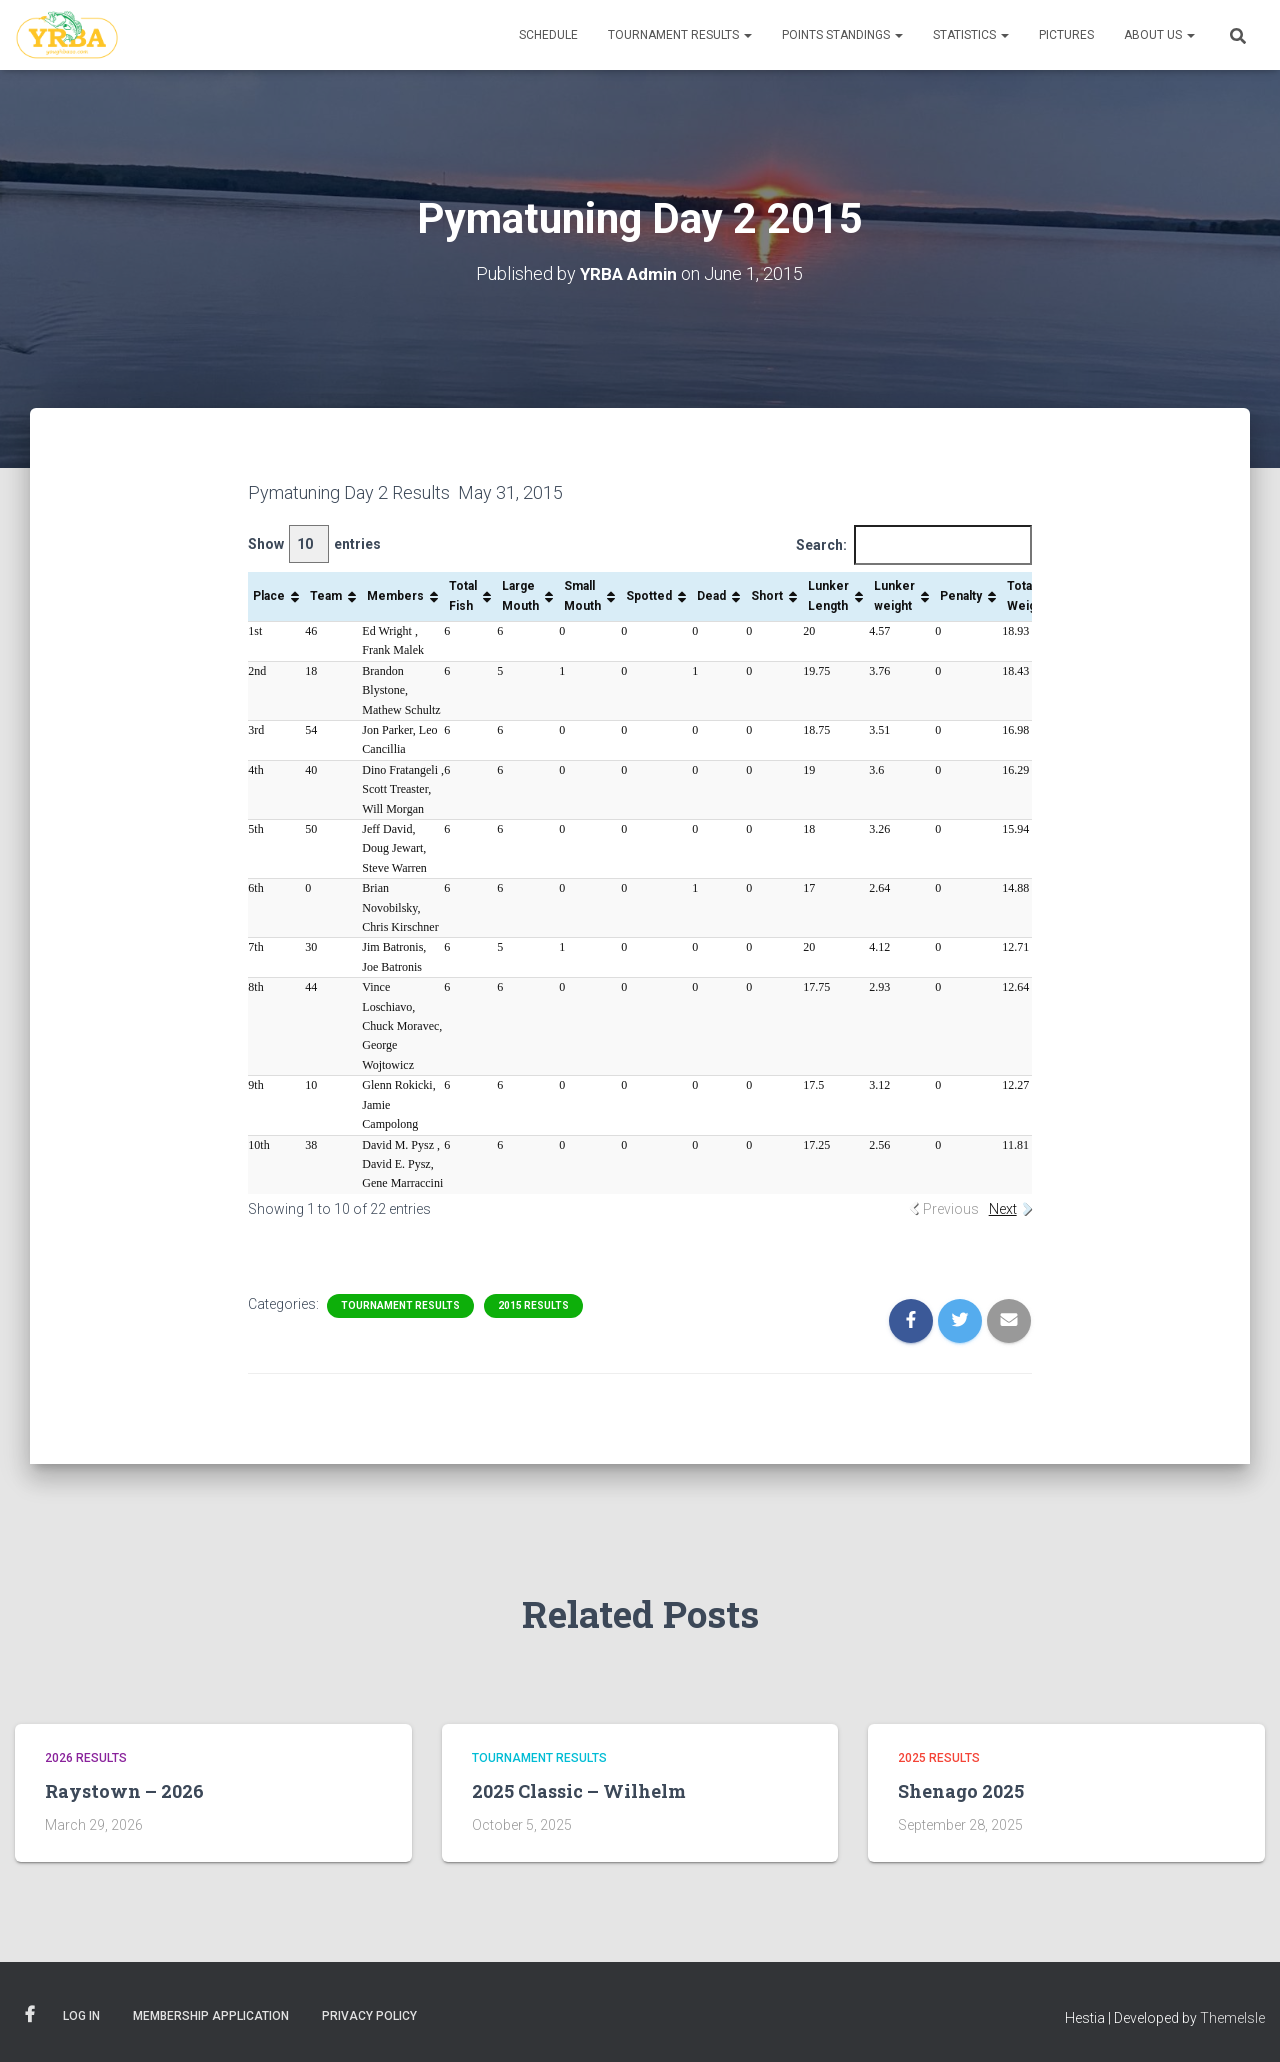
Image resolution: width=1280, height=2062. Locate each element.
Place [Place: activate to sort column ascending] (269, 595)
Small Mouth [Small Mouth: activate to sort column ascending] (582, 595)
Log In (81, 2015)
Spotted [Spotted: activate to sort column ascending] (649, 595)
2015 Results (533, 1305)
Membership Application (211, 2015)
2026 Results (86, 1758)
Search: (914, 544)
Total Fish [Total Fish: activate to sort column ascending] (463, 595)
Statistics (971, 35)
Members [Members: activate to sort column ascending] (395, 595)
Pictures (1066, 35)
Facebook (30, 2014)
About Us (1159, 35)
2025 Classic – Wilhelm (579, 1791)
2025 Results (939, 1758)
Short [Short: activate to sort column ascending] (767, 595)
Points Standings (842, 35)
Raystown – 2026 (124, 1791)
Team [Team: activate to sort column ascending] (326, 595)
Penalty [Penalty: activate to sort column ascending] (961, 595)
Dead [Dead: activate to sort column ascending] (711, 595)
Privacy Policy (369, 2015)
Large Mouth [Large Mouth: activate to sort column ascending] (520, 595)
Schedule (548, 35)
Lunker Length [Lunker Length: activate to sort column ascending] (828, 595)
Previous (951, 1208)
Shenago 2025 (961, 1791)
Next (1003, 1208)
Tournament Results (680, 35)
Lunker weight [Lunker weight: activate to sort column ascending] (894, 595)
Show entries (314, 543)
